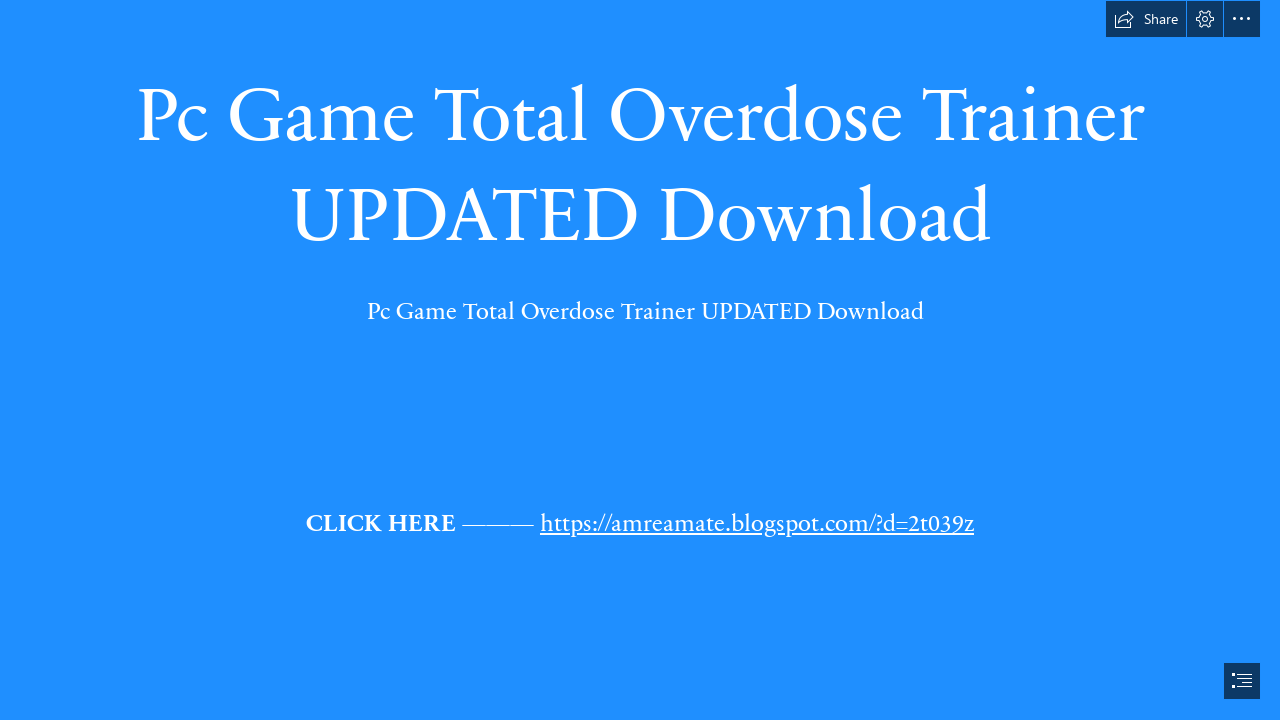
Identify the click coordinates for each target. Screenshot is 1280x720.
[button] (1146, 19)
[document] (640, 360)
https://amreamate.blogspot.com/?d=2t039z (757, 521)
